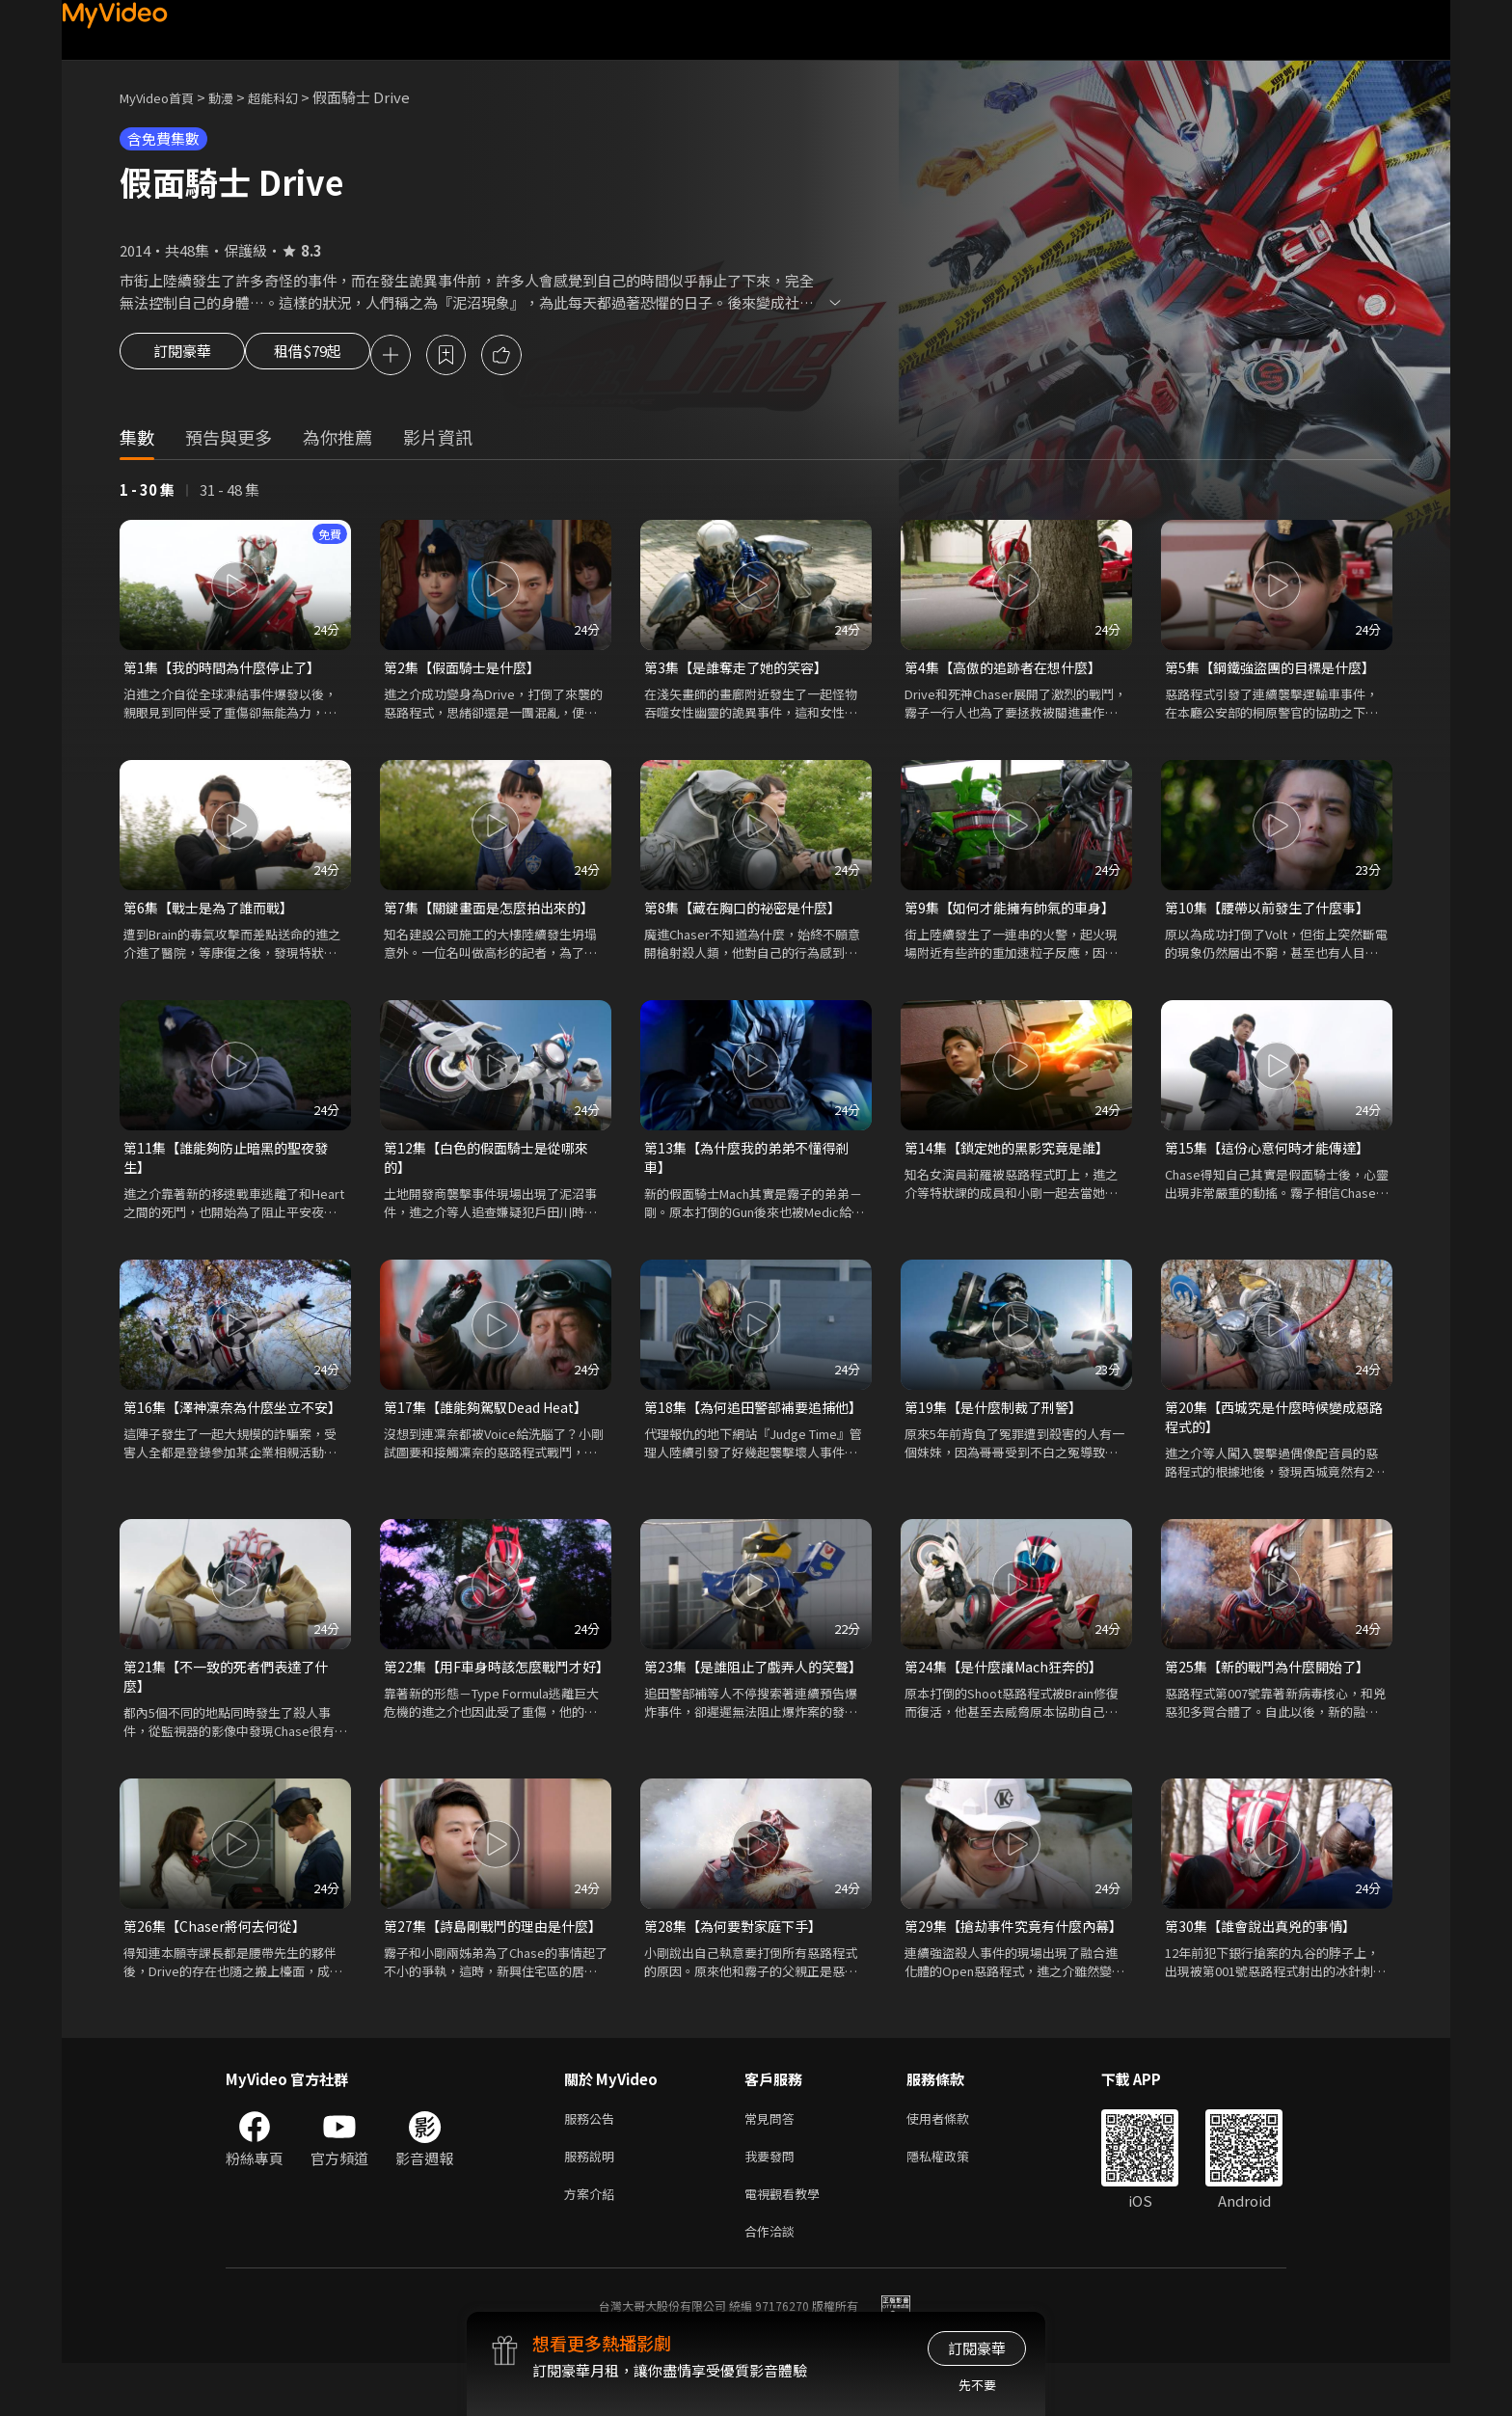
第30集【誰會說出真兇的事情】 (1266, 1945)
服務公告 (593, 2161)
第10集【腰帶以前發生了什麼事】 (1274, 913)
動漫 (236, 97)
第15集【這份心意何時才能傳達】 (1274, 1155)
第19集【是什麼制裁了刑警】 (999, 1418)
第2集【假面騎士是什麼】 (467, 671)
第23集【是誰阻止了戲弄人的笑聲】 (746, 1692)
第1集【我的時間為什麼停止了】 (228, 671)
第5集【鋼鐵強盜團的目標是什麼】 (1277, 671)
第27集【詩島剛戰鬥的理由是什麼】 (485, 1955)
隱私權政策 (954, 2201)
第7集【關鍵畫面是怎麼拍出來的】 (496, 913)
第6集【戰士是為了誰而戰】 (214, 913)
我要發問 (773, 2201)
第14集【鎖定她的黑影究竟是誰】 (1013, 1155)
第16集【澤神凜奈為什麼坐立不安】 (225, 1429)
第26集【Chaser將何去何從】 (219, 1945)
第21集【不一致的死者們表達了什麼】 (232, 1692)
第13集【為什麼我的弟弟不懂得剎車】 (753, 1165)
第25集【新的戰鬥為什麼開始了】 (1274, 1681)
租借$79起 (324, 356)
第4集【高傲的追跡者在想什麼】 (1009, 671)
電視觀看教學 (787, 2242)
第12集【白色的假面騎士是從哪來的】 (493, 1165)
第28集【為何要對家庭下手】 (738, 1945)
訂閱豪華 (182, 356)
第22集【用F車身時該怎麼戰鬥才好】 (490, 1692)
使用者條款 (954, 2161)
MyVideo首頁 (163, 97)
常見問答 (773, 2161)
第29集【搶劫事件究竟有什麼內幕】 (1006, 1955)
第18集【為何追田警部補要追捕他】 (746, 1429)
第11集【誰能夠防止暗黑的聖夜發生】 (232, 1165)
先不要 (977, 2384)
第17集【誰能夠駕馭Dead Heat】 (493, 1418)
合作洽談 (773, 2282)
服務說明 (593, 2201)
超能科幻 (294, 97)
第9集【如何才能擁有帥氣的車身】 (1016, 913)
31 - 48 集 (229, 492)
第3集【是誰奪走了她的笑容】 (742, 671)
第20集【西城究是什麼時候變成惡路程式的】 (1274, 1429)
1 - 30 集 (147, 492)
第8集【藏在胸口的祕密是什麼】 (749, 913)
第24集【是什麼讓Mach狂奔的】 (1010, 1681)
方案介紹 (593, 2242)
